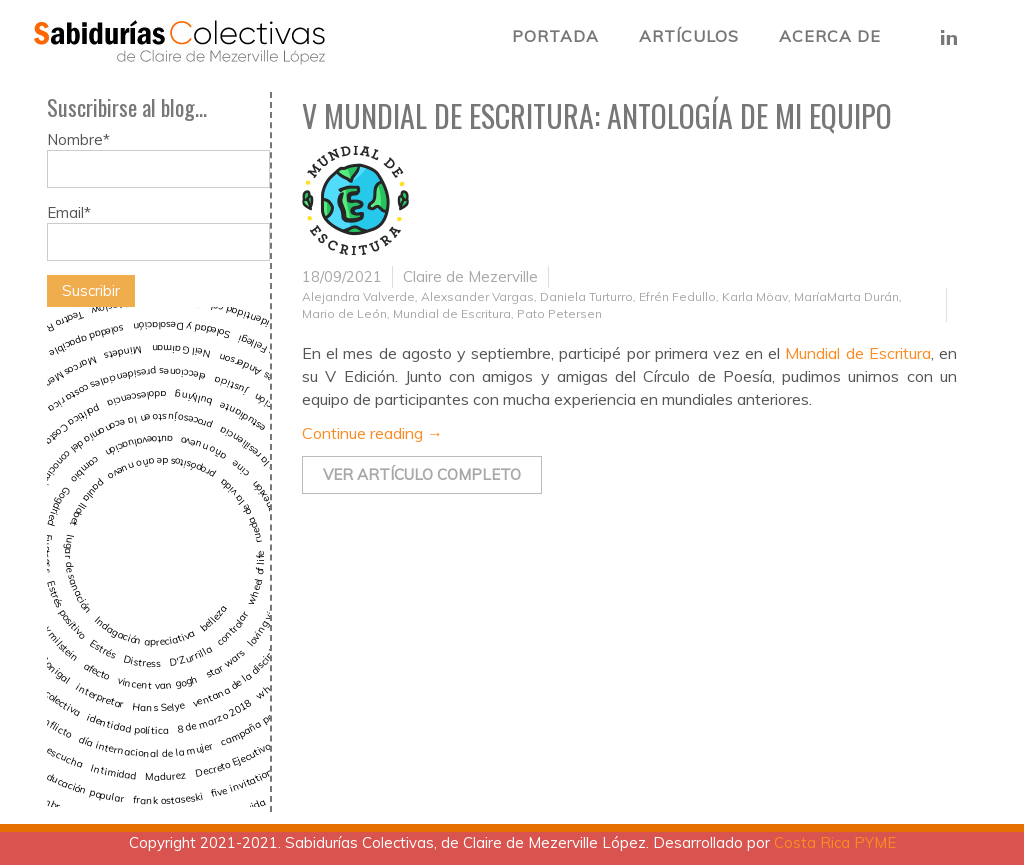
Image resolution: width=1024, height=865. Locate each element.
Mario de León (344, 313)
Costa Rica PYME (835, 842)
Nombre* (158, 159)
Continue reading (372, 433)
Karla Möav (755, 296)
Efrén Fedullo (677, 296)
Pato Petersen (559, 313)
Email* (158, 232)
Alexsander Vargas (477, 296)
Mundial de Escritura (452, 313)
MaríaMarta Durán (846, 296)
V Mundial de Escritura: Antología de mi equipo (597, 115)
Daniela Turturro (586, 296)
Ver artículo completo (422, 474)
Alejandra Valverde (358, 296)
